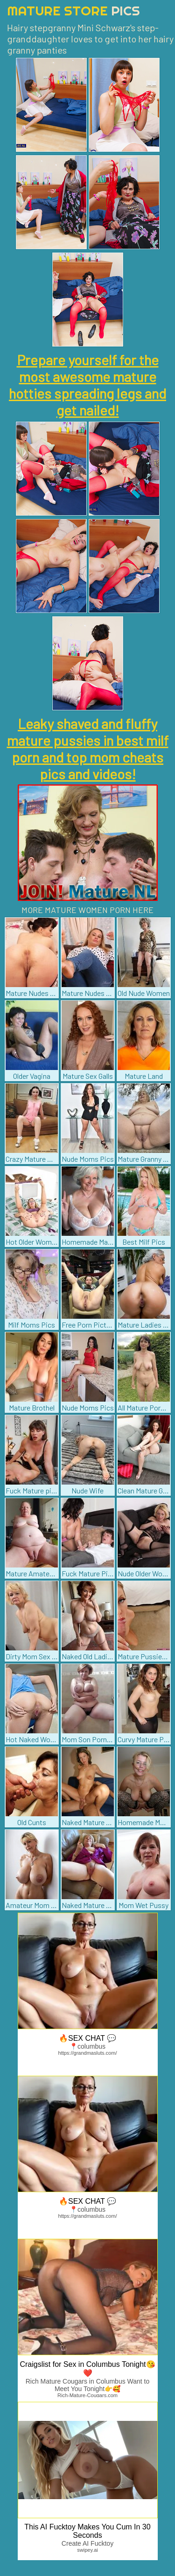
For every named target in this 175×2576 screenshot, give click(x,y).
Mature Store (73, 10)
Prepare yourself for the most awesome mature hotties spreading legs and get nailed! (87, 384)
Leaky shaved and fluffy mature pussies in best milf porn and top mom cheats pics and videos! (87, 748)
